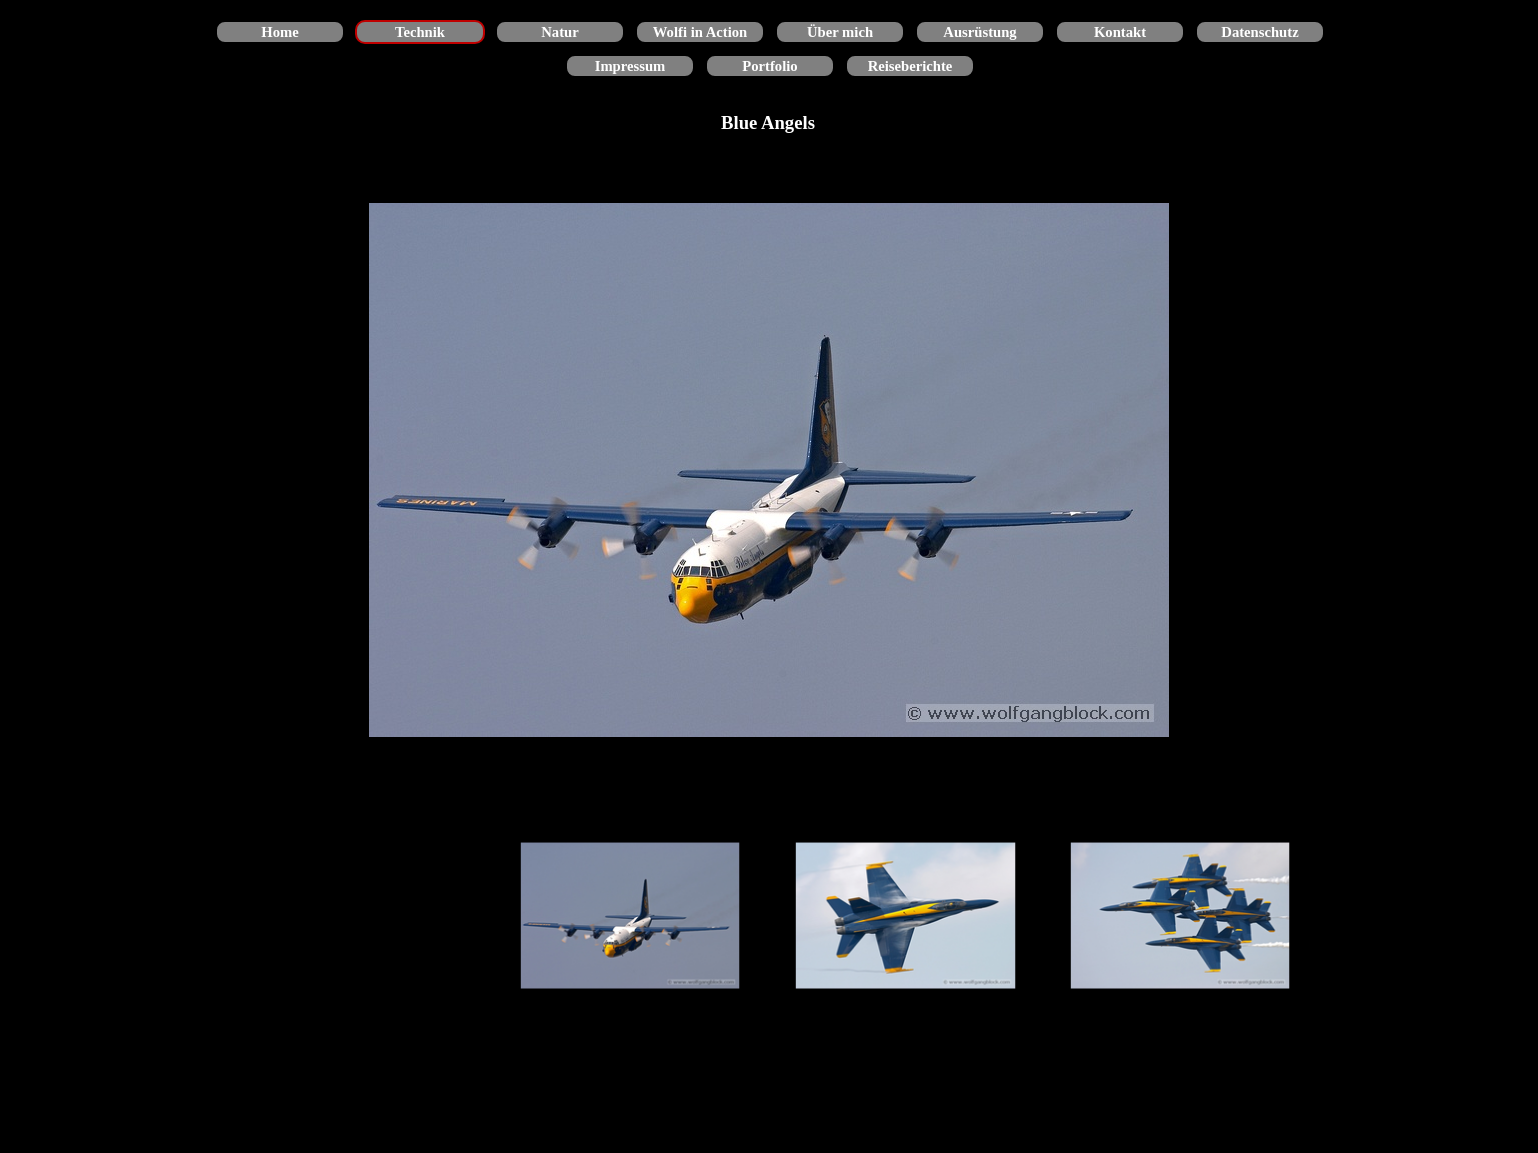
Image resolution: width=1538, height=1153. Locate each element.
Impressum (630, 66)
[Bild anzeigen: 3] (1180, 916)
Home (279, 32)
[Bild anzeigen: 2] (905, 916)
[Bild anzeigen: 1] (630, 916)
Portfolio (769, 66)
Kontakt (1120, 32)
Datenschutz (1259, 32)
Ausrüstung (979, 32)
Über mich (840, 32)
